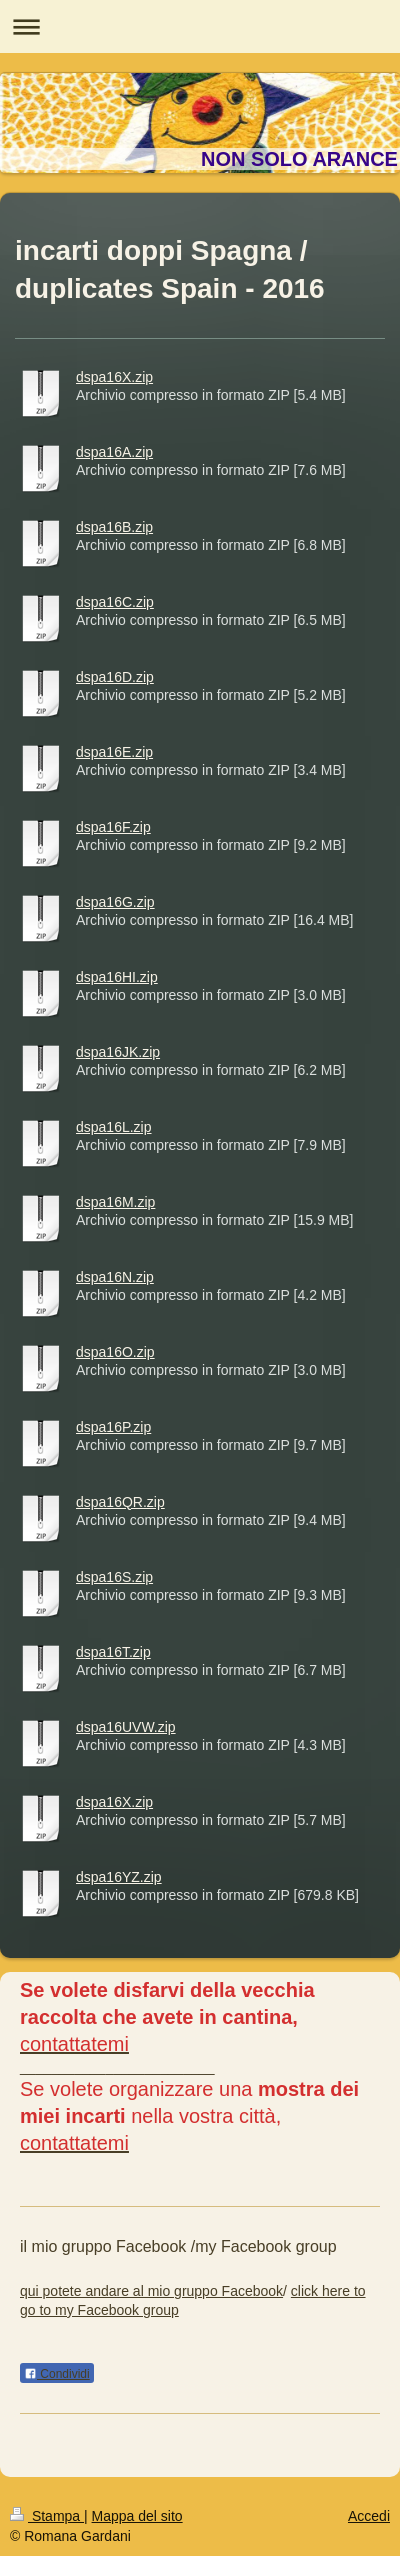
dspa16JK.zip (118, 1052)
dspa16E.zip (114, 752)
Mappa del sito (137, 2516)
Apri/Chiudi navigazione (200, 26)
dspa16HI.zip (117, 977)
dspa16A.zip (114, 452)
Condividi (57, 2374)
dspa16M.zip (115, 1202)
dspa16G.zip (115, 902)
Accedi (369, 2516)
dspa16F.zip (113, 827)
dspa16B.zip (114, 527)
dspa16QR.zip (120, 1502)
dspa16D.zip (115, 677)
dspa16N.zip (115, 1277)
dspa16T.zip (113, 1652)
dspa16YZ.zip (119, 1877)
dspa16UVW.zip (126, 1727)
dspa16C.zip (115, 602)
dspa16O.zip (115, 1352)
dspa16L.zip (114, 1127)
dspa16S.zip (114, 1577)
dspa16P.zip (113, 1427)
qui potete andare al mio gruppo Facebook (151, 2291)
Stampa (47, 2516)
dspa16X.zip (114, 377)
